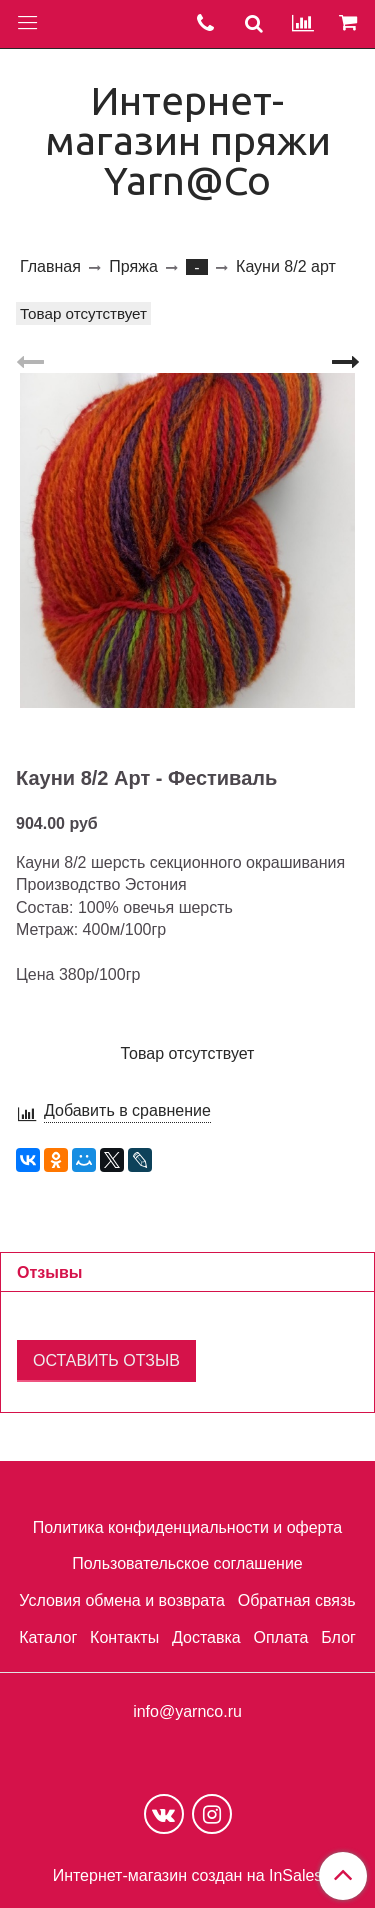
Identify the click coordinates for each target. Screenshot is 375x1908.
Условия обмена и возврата (122, 1600)
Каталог (48, 1637)
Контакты (124, 1637)
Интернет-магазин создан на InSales (188, 1876)
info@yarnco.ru (187, 1711)
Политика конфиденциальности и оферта (187, 1527)
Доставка (206, 1637)
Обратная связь (297, 1600)
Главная (50, 266)
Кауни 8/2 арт (286, 266)
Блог (338, 1637)
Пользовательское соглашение (187, 1563)
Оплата (280, 1637)
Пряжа (133, 266)
